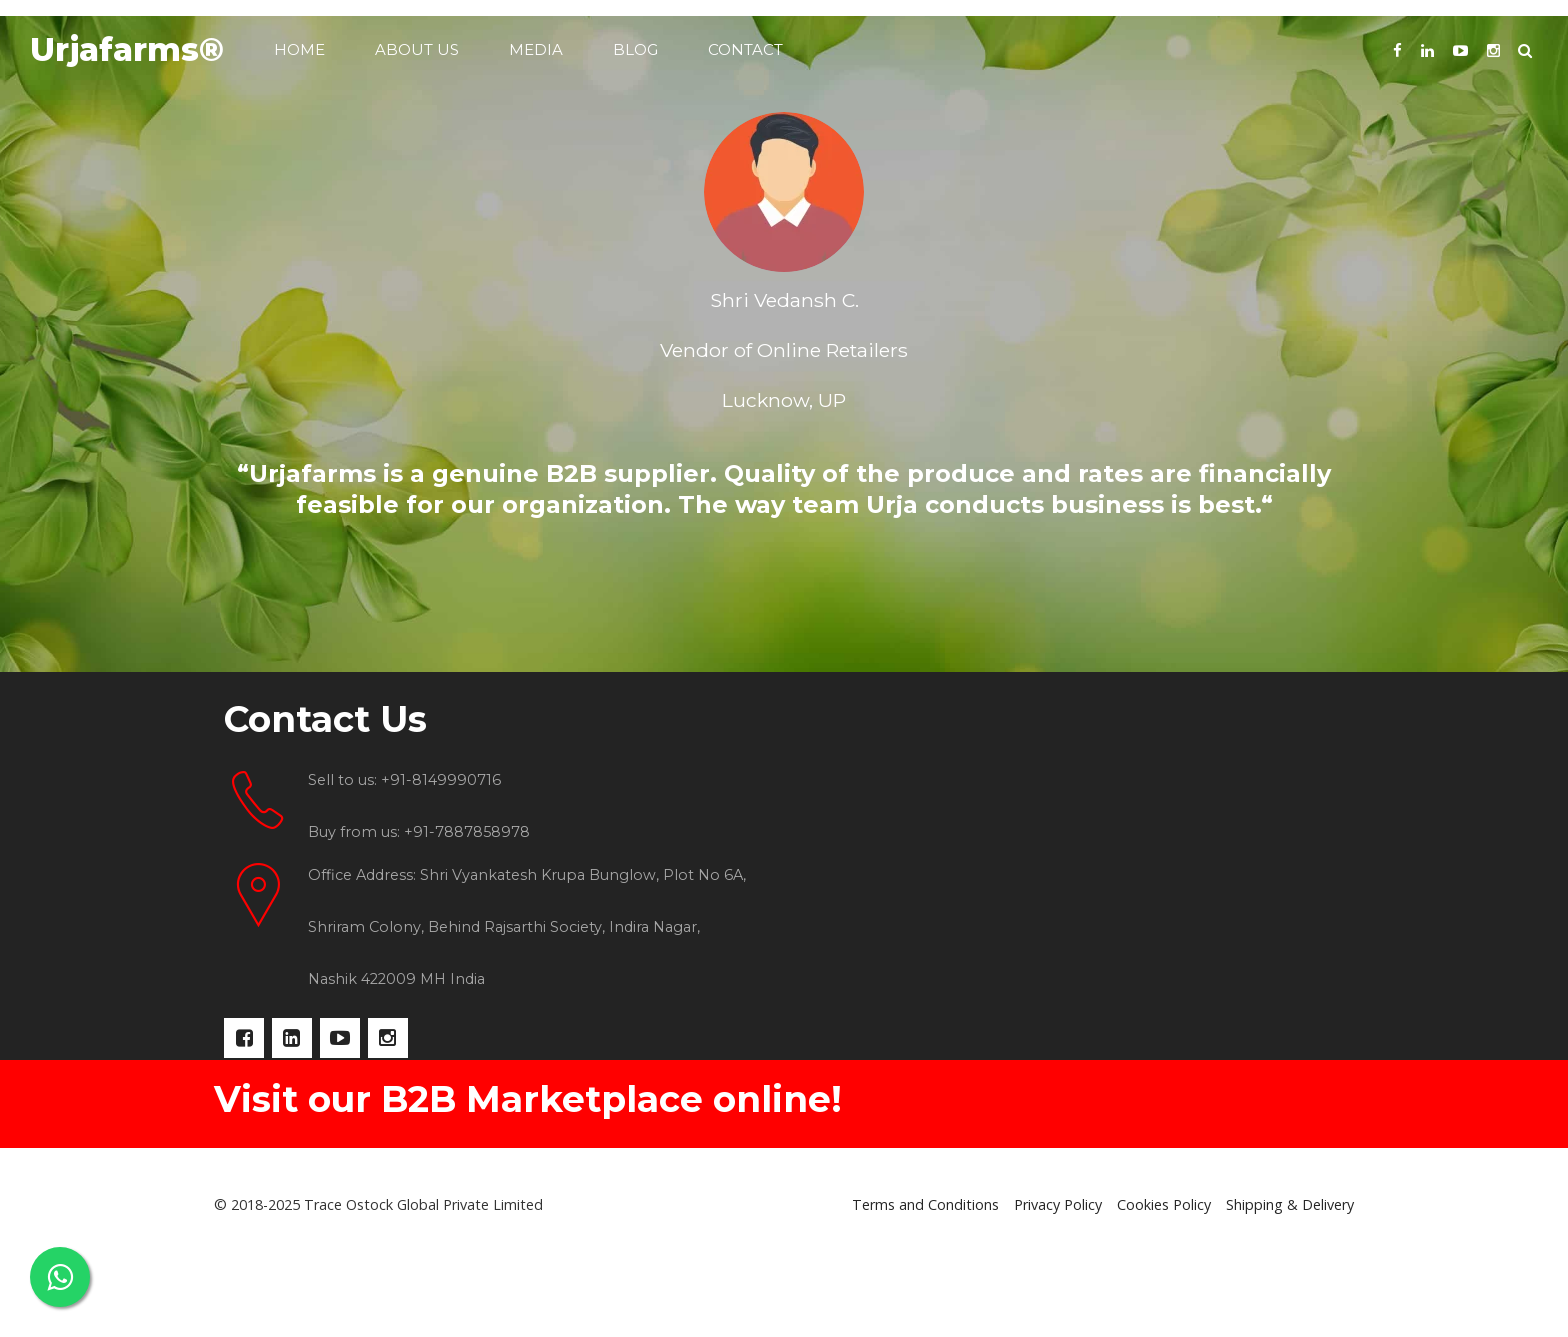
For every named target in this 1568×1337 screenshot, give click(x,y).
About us (417, 49)
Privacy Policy (1058, 1294)
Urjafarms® (127, 49)
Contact (745, 49)
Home (299, 49)
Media (536, 49)
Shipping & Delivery (1290, 1294)
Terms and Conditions (925, 1294)
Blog (635, 49)
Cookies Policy (1164, 1294)
